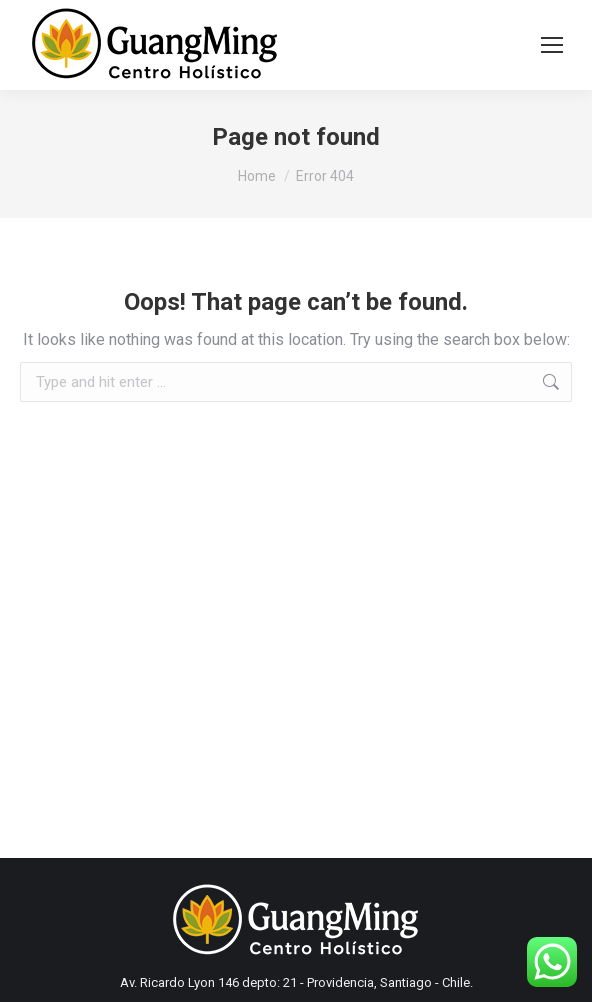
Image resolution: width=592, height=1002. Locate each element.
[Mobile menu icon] (552, 45)
